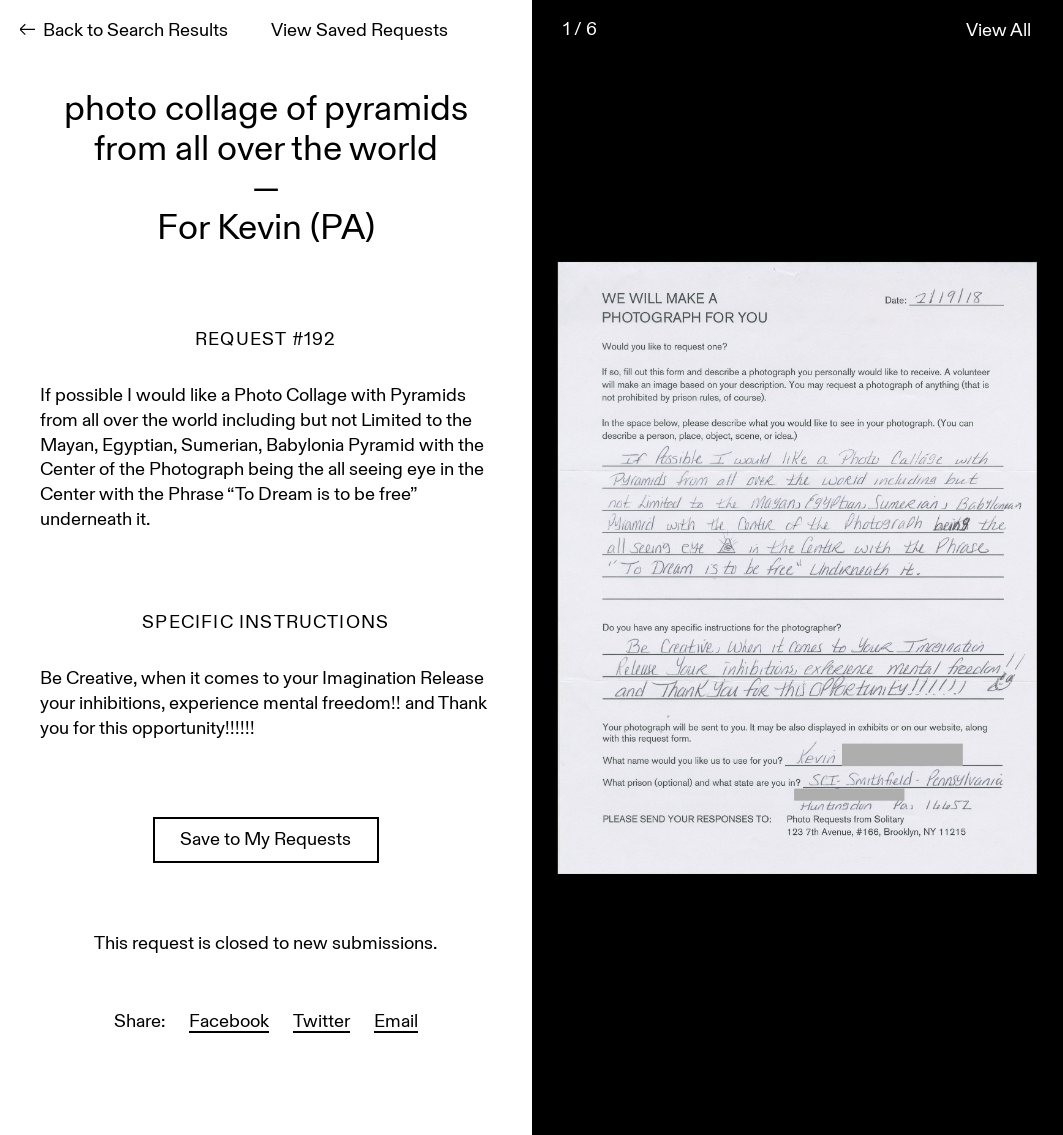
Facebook (229, 1022)
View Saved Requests (359, 31)
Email (396, 1022)
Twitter (321, 1022)
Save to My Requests (265, 840)
